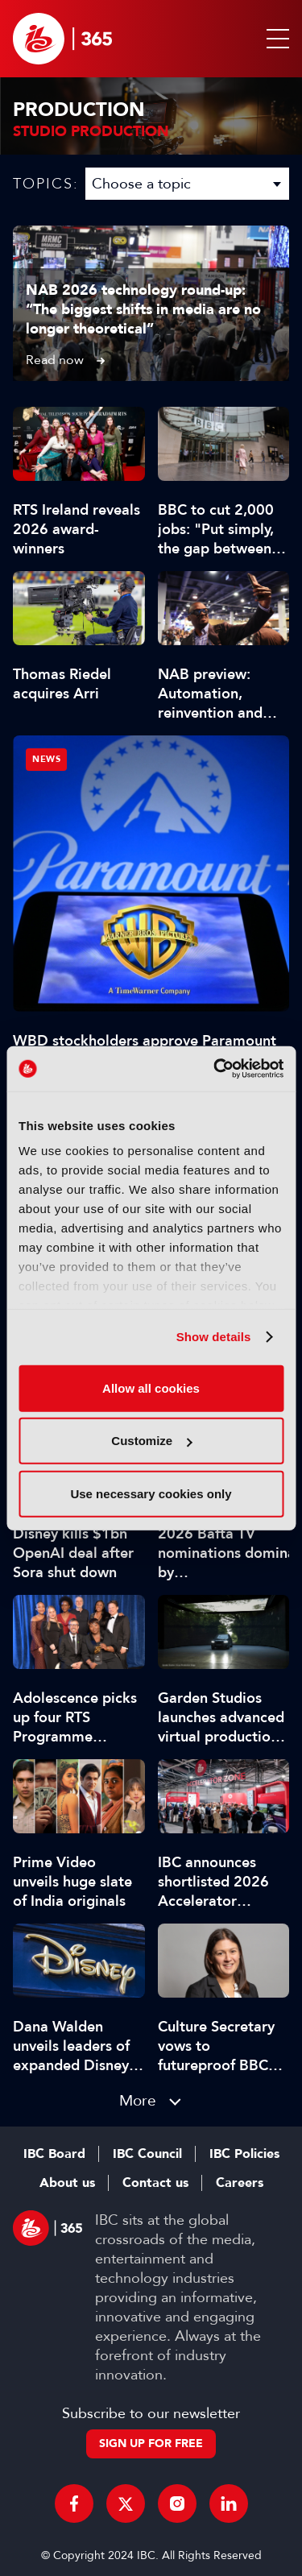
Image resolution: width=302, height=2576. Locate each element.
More (137, 2100)
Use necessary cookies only (150, 1493)
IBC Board (54, 2154)
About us (67, 2183)
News (46, 759)
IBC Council (147, 2154)
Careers (239, 2183)
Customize (151, 1440)
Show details (213, 1337)
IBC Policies (244, 2154)
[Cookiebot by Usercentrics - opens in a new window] (215, 1068)
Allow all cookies (151, 1387)
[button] (274, 38)
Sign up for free (151, 2443)
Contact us (155, 2183)
